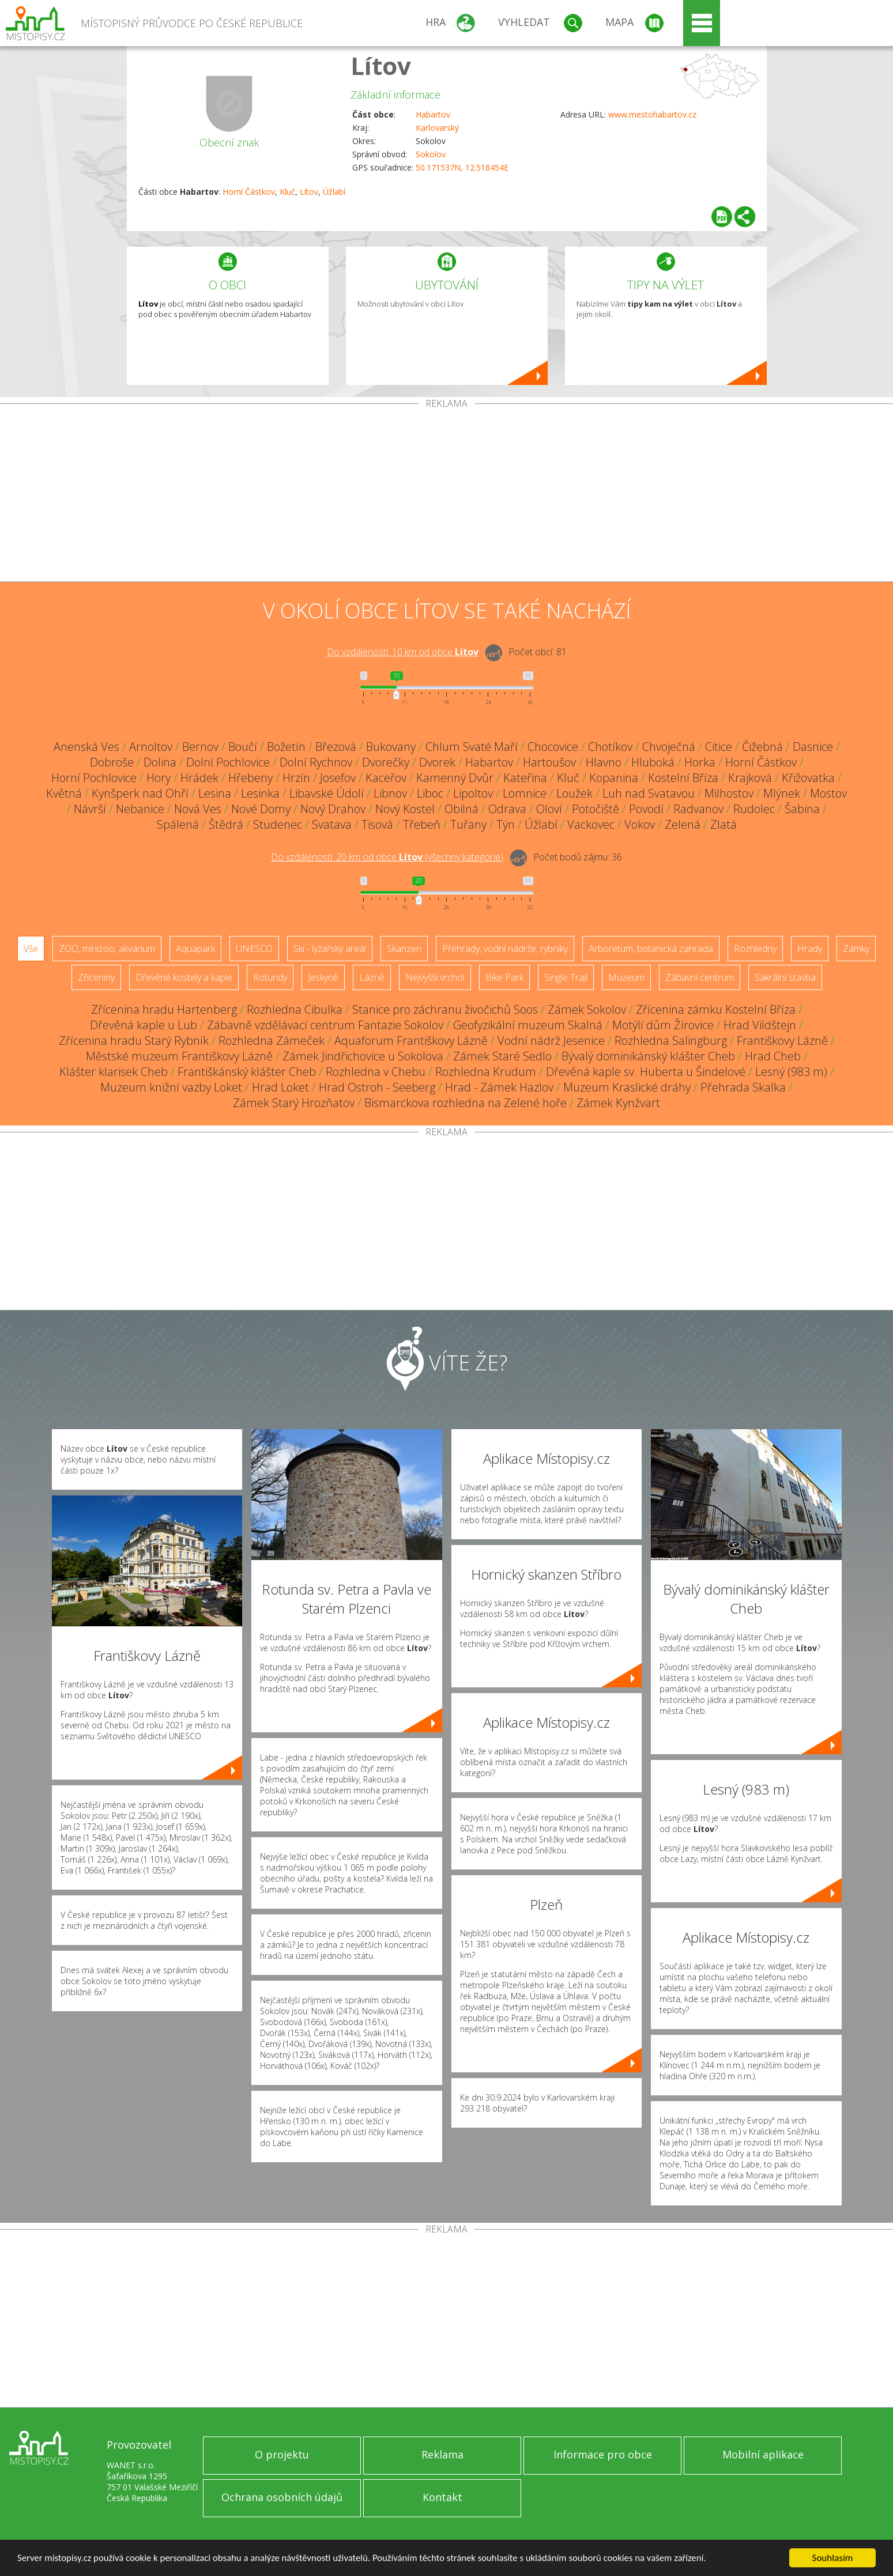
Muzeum (626, 977)
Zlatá (723, 824)
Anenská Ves (86, 746)
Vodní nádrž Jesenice (551, 1040)
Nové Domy (261, 809)
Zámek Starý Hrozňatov (294, 1103)
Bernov (200, 746)
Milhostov (728, 793)
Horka (699, 762)
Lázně (372, 977)
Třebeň (421, 824)
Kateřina (525, 777)
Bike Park (504, 977)
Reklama (442, 2454)
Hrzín (296, 777)
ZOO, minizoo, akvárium (107, 948)
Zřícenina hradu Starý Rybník (134, 1040)
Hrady (809, 948)
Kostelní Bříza (683, 777)
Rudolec (754, 809)
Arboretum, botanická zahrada (651, 948)
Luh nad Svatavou (648, 793)
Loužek (574, 793)
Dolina (160, 762)
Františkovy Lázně (782, 1040)
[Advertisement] (447, 495)
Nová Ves (197, 809)
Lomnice (525, 793)
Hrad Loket (280, 1087)
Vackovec (591, 824)
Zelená (682, 824)
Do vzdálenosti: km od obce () (387, 857)
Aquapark (195, 948)
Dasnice (813, 746)
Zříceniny (96, 977)
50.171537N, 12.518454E (462, 167)
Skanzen (404, 948)
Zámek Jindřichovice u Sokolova (362, 1056)
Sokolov (431, 154)
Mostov (828, 793)
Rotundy (270, 977)
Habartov (433, 114)
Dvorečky (385, 762)
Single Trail (565, 977)
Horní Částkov (249, 191)
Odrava (507, 809)
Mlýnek (781, 793)
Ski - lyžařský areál (329, 948)
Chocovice (552, 746)
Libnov (390, 793)
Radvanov (698, 809)
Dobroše (112, 762)
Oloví (549, 809)
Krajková (750, 777)
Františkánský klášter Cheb (247, 1071)
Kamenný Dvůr (454, 777)
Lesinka (260, 793)
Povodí (646, 809)
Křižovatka (808, 777)
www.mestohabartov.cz (652, 114)
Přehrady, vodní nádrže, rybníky (505, 948)
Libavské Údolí (326, 793)
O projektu (282, 2454)
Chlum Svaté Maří (471, 746)
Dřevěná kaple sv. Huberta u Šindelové (645, 1071)
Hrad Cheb (773, 1056)
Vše (31, 948)
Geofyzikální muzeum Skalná (527, 1025)
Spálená (178, 824)
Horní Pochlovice (94, 777)
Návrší (90, 809)
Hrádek (199, 777)
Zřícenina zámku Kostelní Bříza (716, 1009)
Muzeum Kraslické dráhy (627, 1087)
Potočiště (595, 809)
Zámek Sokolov (587, 1009)
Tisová (377, 824)
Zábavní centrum (699, 977)
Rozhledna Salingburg (671, 1040)
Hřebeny (250, 777)
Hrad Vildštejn (760, 1025)
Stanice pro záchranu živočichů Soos (445, 1009)
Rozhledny (755, 948)
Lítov (381, 65)
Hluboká (653, 762)
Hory (158, 777)
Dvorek (437, 762)
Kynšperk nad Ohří (140, 793)
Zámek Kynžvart (618, 1103)
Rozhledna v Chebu (375, 1071)
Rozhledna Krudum (485, 1071)
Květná (64, 793)
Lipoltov (473, 793)
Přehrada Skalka (743, 1087)
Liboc (430, 793)
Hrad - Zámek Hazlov (499, 1087)
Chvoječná (668, 746)
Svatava (332, 824)
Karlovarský (437, 127)
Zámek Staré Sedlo (502, 1056)
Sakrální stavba (785, 977)
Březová (335, 746)
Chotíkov (610, 746)
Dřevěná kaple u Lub (143, 1025)
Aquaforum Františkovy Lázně (411, 1040)
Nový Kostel (405, 809)
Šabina (802, 809)
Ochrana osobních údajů (281, 2497)
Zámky (856, 948)
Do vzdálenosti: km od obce (402, 651)
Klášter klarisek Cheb (113, 1071)
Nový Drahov (333, 809)
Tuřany (468, 824)
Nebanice (140, 809)
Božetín (286, 746)
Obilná (461, 809)
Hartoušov (549, 762)
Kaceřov (386, 777)
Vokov (639, 824)
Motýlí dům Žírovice (663, 1025)
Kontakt (442, 2497)
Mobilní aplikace (763, 2454)
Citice (718, 746)
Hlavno (603, 762)
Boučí (242, 746)
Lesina (214, 793)
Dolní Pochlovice (228, 762)
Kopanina (613, 777)
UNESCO (254, 948)
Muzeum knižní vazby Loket (171, 1087)
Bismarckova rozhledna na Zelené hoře (465, 1103)
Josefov (338, 777)
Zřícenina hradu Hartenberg (164, 1009)
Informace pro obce (602, 2454)
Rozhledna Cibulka (294, 1009)
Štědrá (226, 824)
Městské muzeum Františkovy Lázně (179, 1056)
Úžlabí (334, 191)
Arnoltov (150, 746)
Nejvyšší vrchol (435, 977)
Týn (505, 824)
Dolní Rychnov (316, 762)
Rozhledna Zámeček (271, 1040)
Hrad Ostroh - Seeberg (377, 1087)
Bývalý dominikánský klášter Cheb (648, 1056)
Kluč (287, 191)
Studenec (277, 824)
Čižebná (762, 746)
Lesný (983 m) (791, 1071)
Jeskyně (323, 977)
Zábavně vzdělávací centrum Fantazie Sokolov (325, 1025)
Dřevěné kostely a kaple (183, 977)
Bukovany (391, 746)
